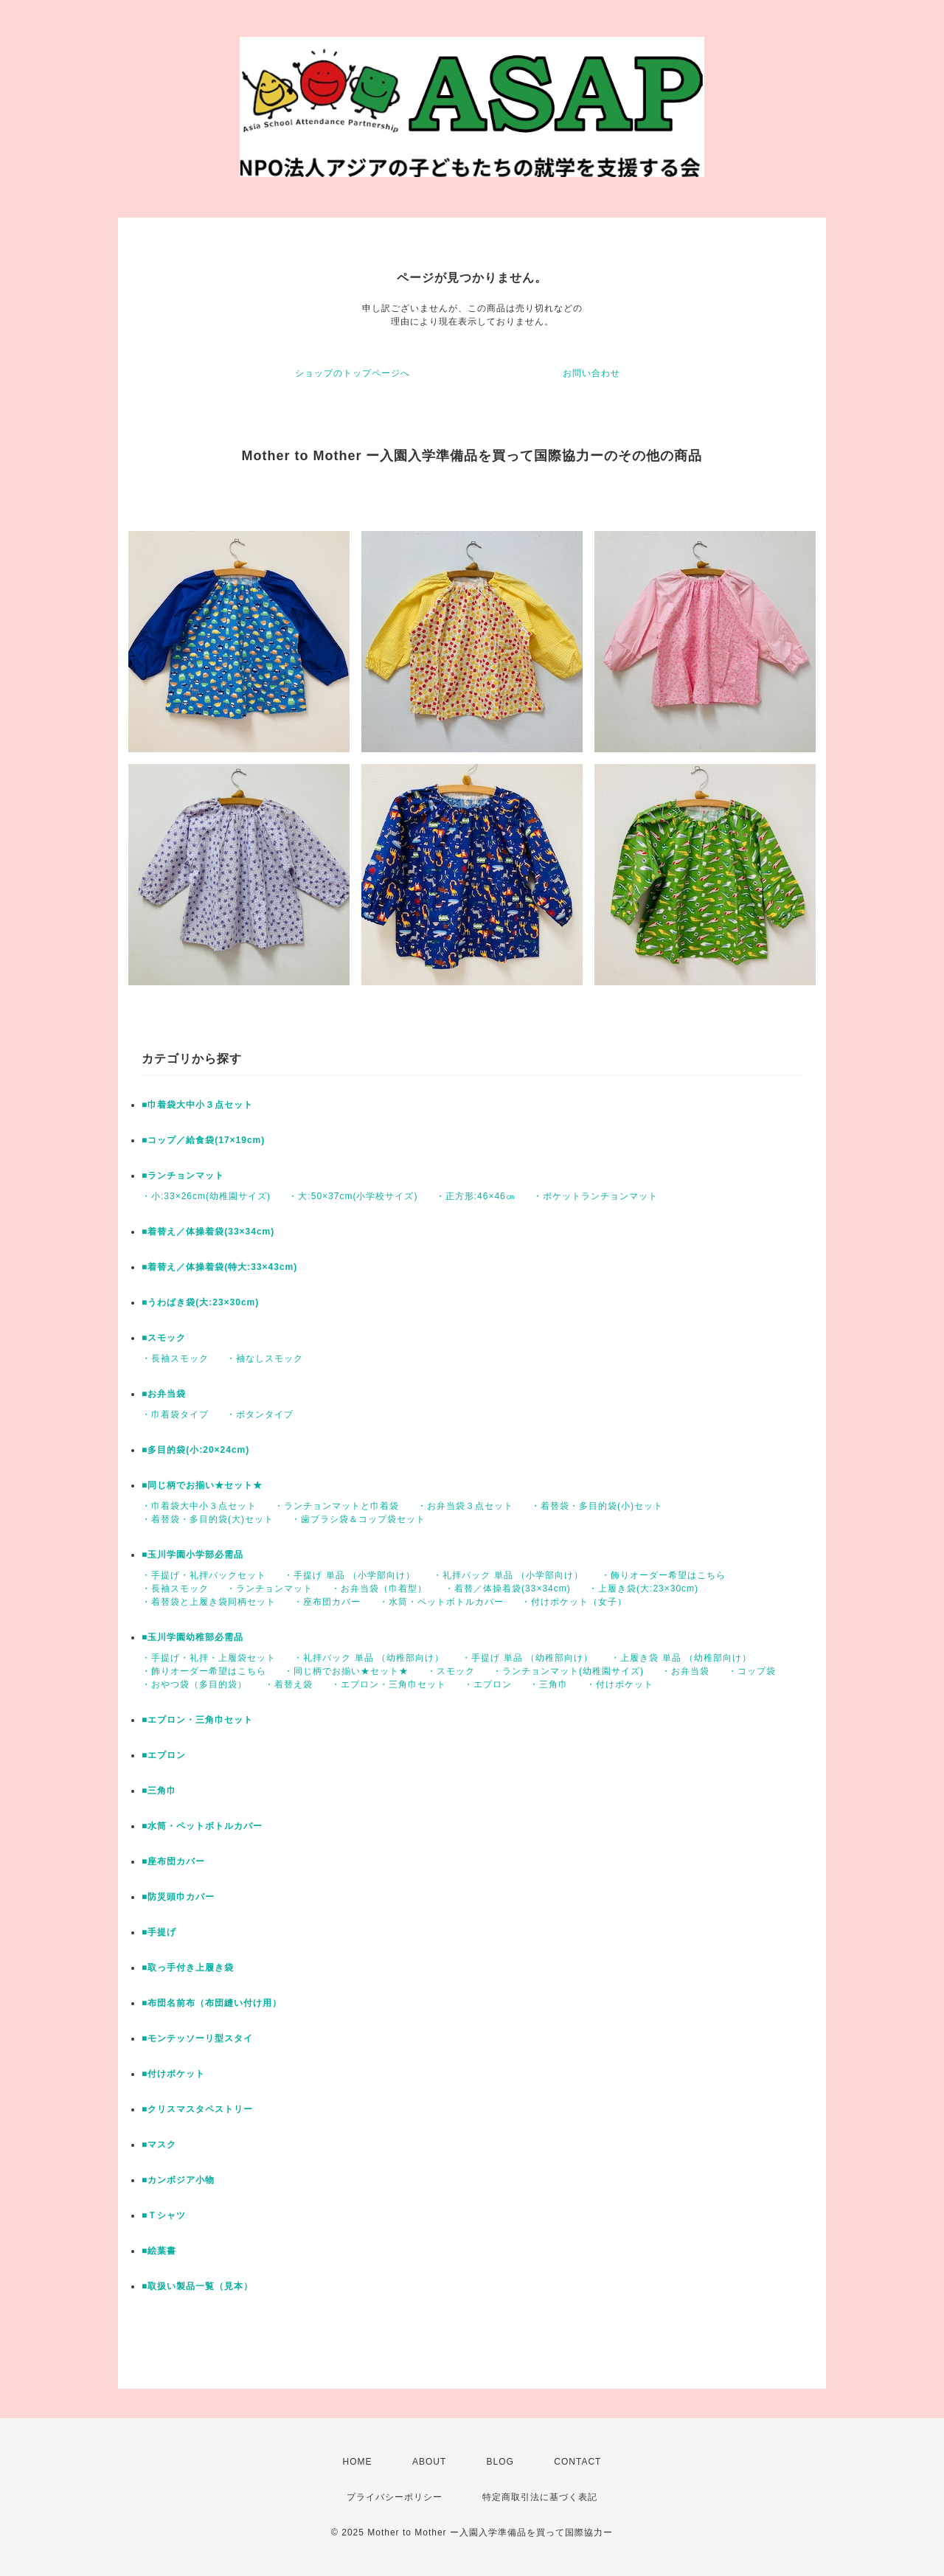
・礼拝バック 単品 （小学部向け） (508, 1575)
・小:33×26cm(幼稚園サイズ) (206, 1196)
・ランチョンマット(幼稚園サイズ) (568, 1671)
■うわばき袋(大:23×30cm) (200, 1302)
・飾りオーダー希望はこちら (663, 1575)
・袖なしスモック (264, 1358)
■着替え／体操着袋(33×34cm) (208, 1231)
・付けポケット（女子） (574, 1602)
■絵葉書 (159, 2251)
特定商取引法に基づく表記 (539, 2497)
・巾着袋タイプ (175, 1414)
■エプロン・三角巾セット (197, 1720)
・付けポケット (619, 1684)
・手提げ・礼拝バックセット (204, 1575)
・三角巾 (549, 1684)
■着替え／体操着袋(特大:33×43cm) (219, 1267)
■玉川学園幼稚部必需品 (192, 1637)
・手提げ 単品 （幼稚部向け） (527, 1658)
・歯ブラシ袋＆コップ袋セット (358, 1519)
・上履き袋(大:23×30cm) (643, 1588)
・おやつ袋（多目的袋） (194, 1684)
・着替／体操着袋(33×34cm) (508, 1588)
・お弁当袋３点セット (465, 1506)
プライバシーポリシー (394, 2497)
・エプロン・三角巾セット (388, 1684)
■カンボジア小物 (178, 2180)
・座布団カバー (327, 1602)
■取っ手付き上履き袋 (188, 1967)
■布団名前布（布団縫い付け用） (212, 2003)
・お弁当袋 (685, 1671)
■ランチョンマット (183, 1175)
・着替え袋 (289, 1684)
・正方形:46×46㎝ (476, 1196)
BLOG (500, 2462)
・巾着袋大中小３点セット (199, 1506)
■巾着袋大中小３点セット (197, 1105)
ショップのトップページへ (352, 373)
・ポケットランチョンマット (595, 1196)
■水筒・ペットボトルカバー (202, 1826)
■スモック (164, 1338)
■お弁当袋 (164, 1394)
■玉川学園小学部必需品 (192, 1554)
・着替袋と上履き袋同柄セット (209, 1602)
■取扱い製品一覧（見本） (197, 2286)
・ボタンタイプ (260, 1414)
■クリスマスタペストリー (197, 2109)
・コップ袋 (752, 1671)
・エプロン (488, 1684)
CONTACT (577, 2462)
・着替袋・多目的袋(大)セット (208, 1519)
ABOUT (429, 2462)
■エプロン (164, 1755)
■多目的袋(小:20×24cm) (195, 1450)
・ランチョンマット (269, 1588)
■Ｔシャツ (164, 2215)
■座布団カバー (173, 1861)
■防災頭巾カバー (178, 1897)
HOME (357, 2462)
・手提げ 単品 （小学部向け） (349, 1575)
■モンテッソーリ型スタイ (197, 2038)
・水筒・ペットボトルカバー (441, 1602)
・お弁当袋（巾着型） (379, 1588)
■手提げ (159, 1932)
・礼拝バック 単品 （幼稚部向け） (369, 1658)
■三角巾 (159, 1790)
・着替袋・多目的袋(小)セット (597, 1506)
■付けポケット (173, 2074)
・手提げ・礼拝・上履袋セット (209, 1658)
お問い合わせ (591, 373)
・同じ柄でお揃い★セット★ (346, 1671)
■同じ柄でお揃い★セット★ (202, 1485)
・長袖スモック (175, 1358)
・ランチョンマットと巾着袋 (336, 1506)
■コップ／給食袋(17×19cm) (203, 1140)
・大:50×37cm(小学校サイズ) (352, 1196)
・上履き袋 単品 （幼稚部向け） (681, 1658)
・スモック (451, 1671)
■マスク (159, 2144)
